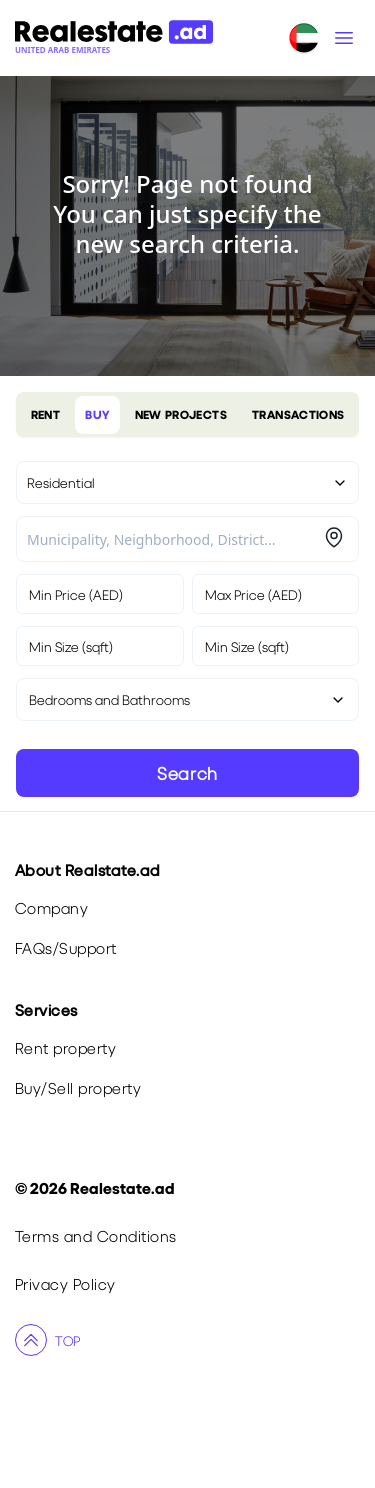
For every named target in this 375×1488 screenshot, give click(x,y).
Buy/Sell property (78, 1087)
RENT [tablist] (45, 414)
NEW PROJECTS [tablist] (181, 414)
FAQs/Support (66, 947)
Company (51, 907)
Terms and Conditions (96, 1235)
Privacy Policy (65, 1283)
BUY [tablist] (97, 414)
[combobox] (172, 539)
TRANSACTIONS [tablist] (298, 414)
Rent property (65, 1047)
